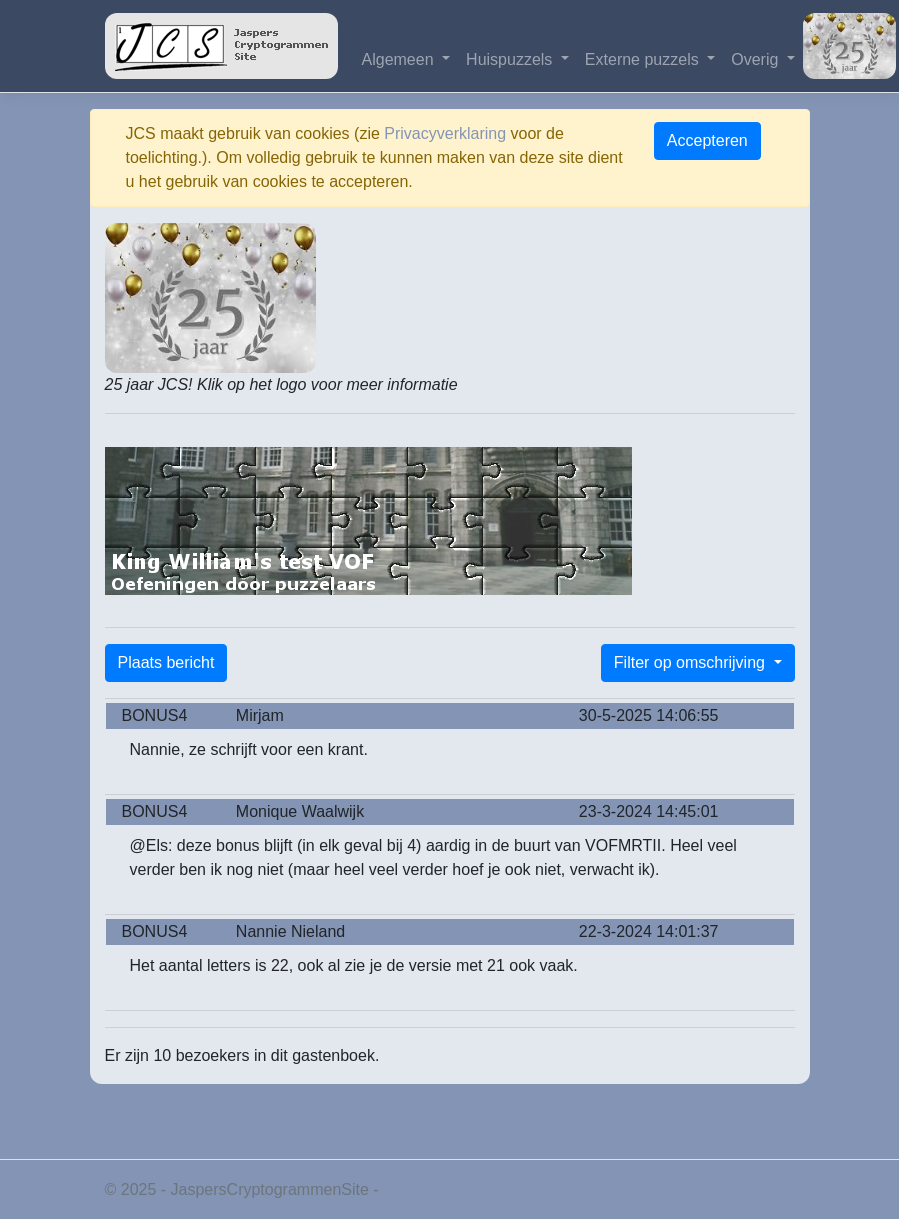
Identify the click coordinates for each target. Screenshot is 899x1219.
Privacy (409, 1189)
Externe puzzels (644, 59)
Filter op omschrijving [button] (692, 662)
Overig (757, 59)
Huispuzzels (511, 59)
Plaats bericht (166, 662)
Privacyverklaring (445, 133)
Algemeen (400, 59)
